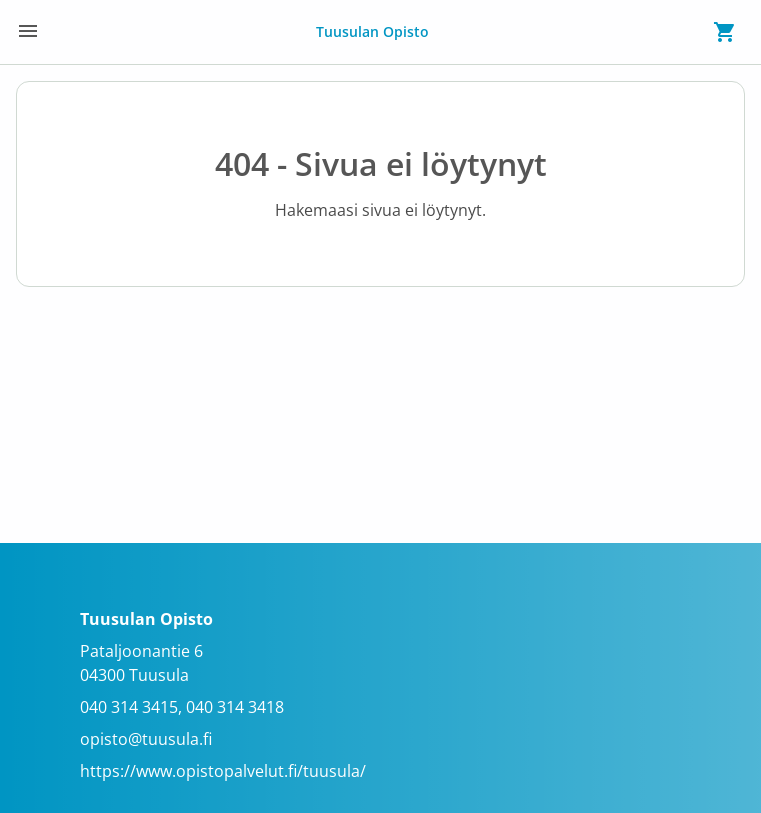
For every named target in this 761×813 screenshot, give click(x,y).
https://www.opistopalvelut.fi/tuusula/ (223, 771)
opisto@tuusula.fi (146, 739)
